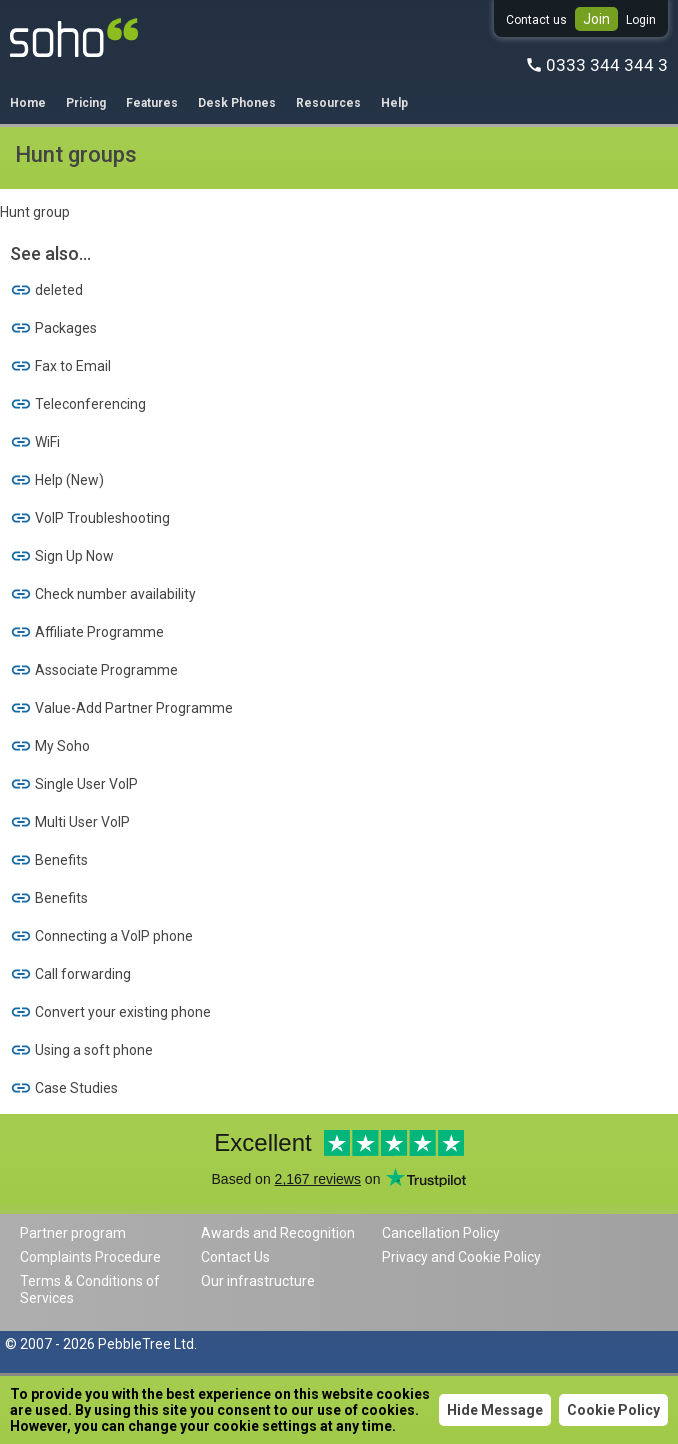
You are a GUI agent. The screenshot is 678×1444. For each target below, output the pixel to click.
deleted (46, 290)
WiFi (35, 442)
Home (28, 103)
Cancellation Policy (441, 1233)
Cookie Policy (613, 1410)
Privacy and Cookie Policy (461, 1257)
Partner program (73, 1233)
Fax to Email (60, 366)
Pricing (86, 103)
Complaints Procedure (90, 1257)
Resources (328, 103)
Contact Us (235, 1257)
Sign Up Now (62, 556)
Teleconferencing (78, 404)
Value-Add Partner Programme (121, 708)
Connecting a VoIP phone (101, 936)
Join (596, 19)
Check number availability (103, 594)
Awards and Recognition (278, 1233)
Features (152, 103)
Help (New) (57, 480)
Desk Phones (237, 103)
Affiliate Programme (87, 632)
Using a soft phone (81, 1050)
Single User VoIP (74, 784)
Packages (53, 328)
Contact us (536, 20)
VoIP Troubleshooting (90, 518)
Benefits (49, 860)
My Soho (50, 746)
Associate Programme (94, 670)
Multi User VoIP (70, 822)
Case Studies (64, 1088)
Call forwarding (70, 974)
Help (394, 103)
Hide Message (495, 1410)
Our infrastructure (258, 1281)
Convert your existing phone (110, 1012)
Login (641, 20)
